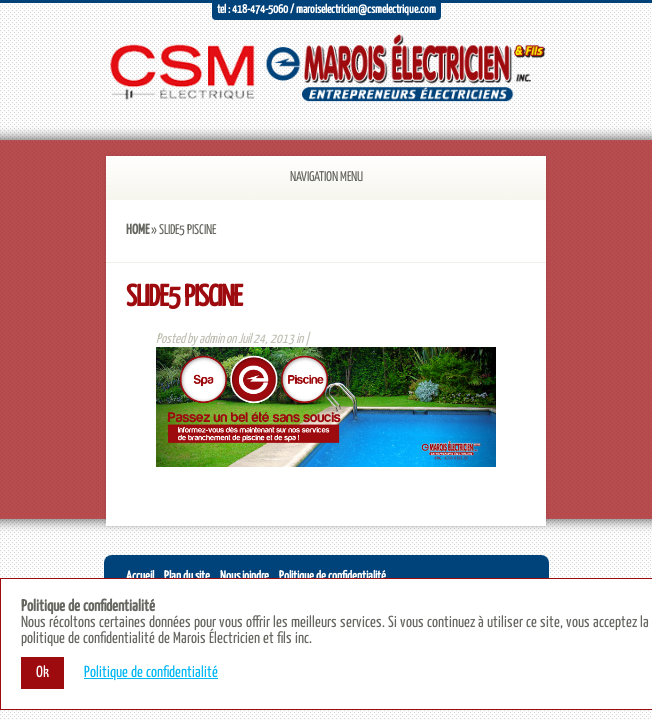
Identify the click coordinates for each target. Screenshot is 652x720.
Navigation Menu (301, 177)
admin (211, 339)
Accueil (140, 576)
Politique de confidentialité (332, 576)
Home (137, 230)
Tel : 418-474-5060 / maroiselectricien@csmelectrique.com (326, 9)
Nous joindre (244, 576)
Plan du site (187, 576)
